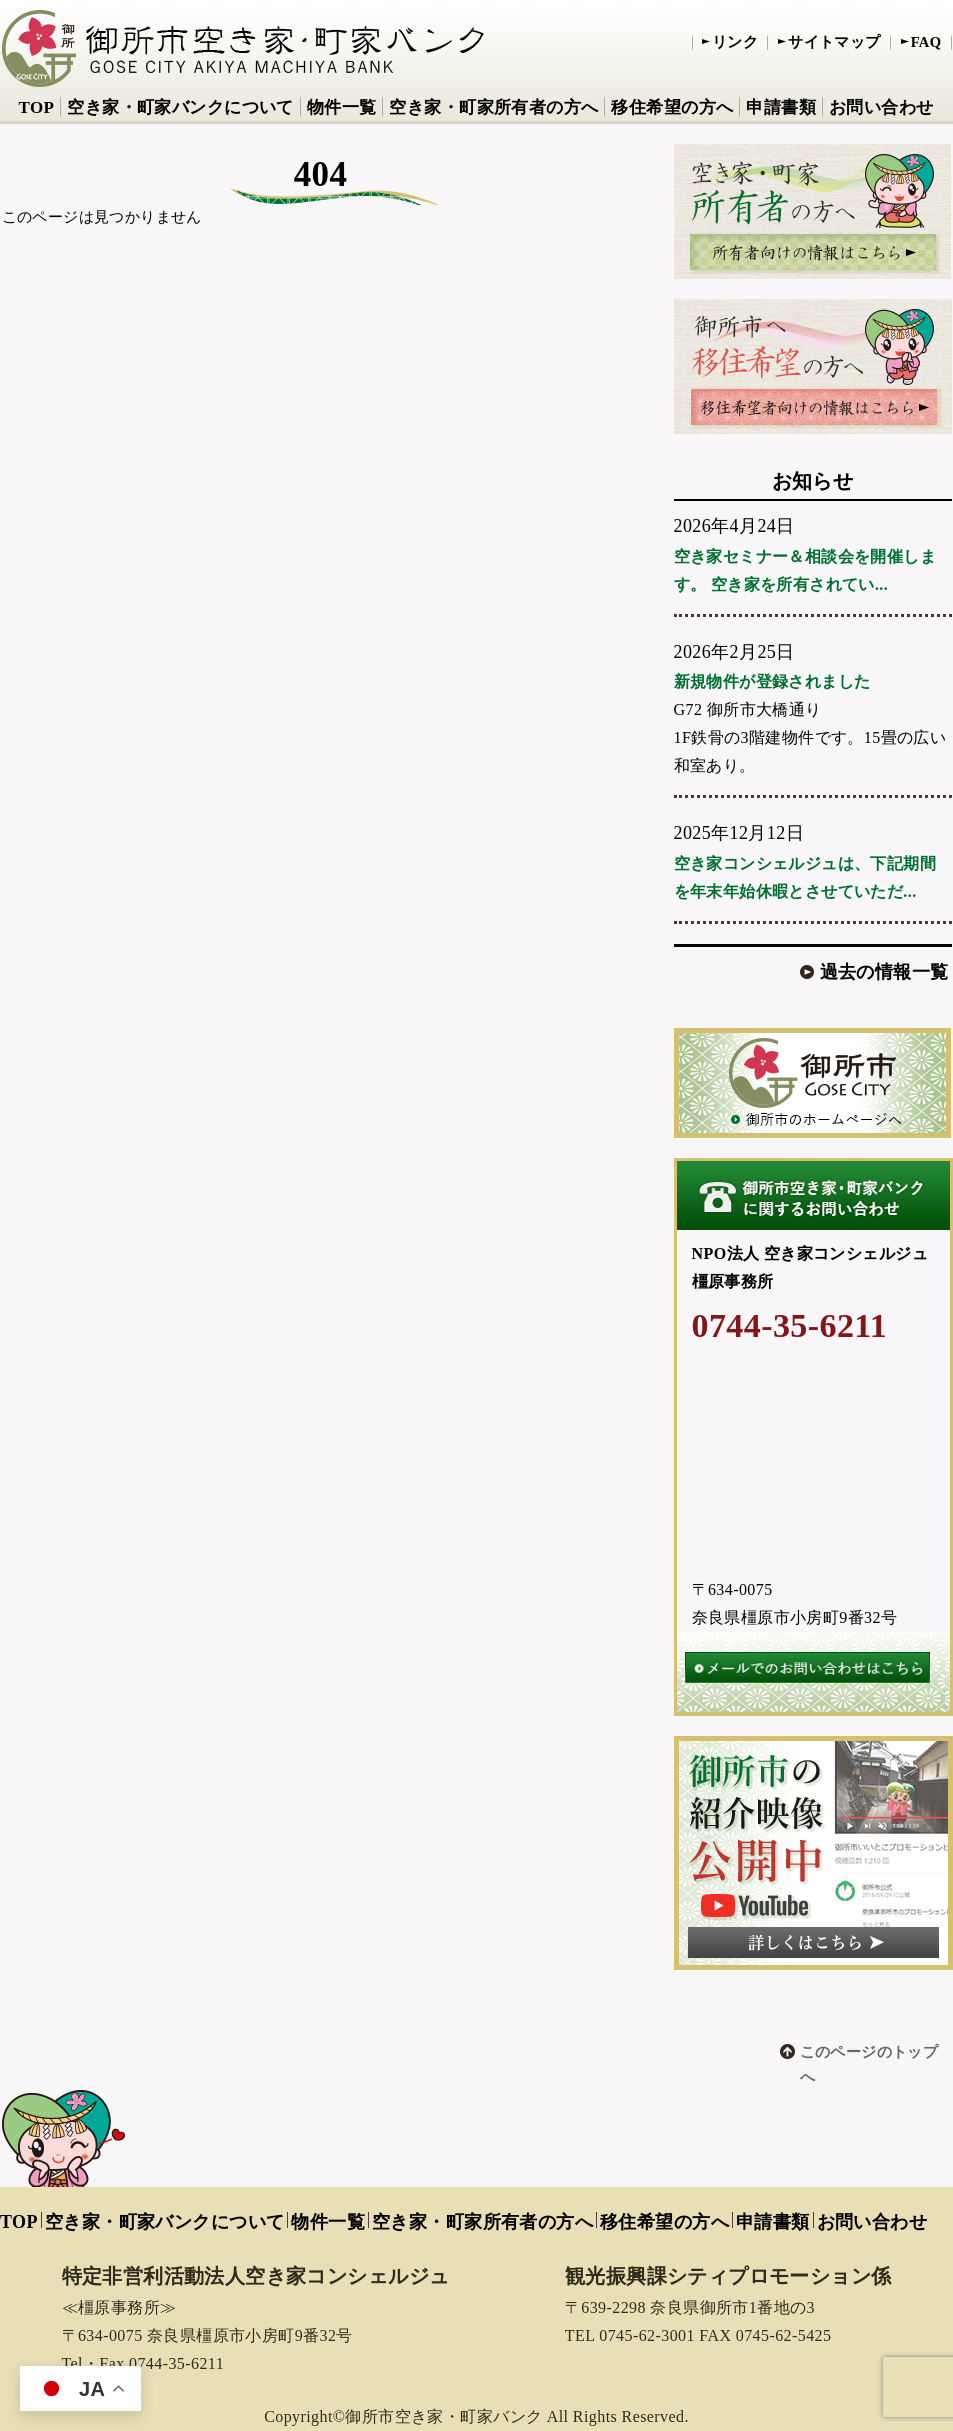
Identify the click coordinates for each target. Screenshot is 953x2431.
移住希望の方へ (672, 107)
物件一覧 (342, 107)
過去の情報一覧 (884, 972)
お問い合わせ (881, 107)
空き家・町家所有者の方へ (493, 107)
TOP (36, 107)
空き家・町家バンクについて (180, 107)
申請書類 (781, 107)
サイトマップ (834, 42)
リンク (735, 42)
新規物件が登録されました (772, 681)
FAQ (926, 42)
